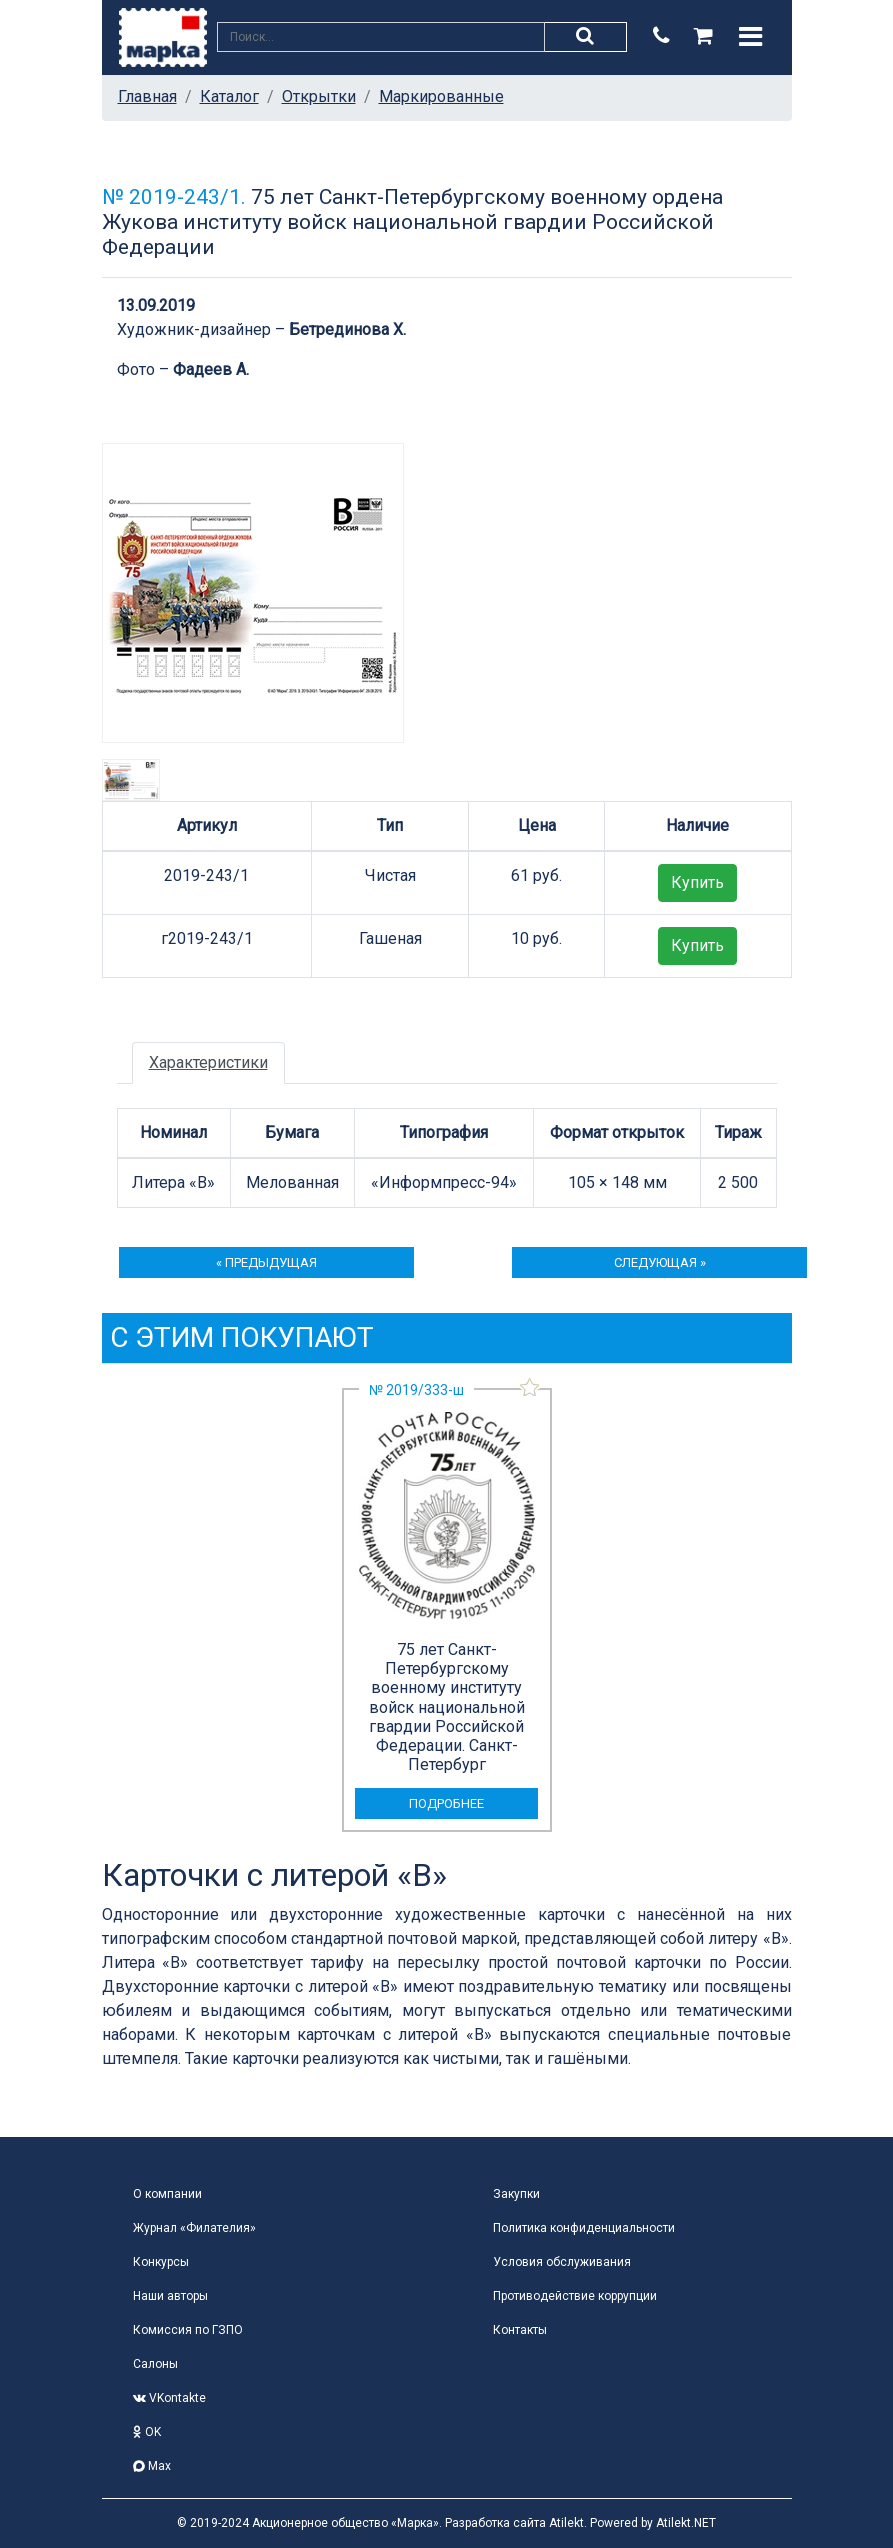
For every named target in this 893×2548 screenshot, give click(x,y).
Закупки (516, 2194)
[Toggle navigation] (750, 37)
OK (147, 2432)
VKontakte (169, 2398)
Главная (147, 96)
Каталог (229, 96)
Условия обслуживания (562, 2262)
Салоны (155, 2364)
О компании (167, 2194)
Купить (697, 882)
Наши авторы (170, 2296)
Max (152, 2466)
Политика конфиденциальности (584, 2228)
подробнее (446, 1803)
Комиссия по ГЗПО (188, 2330)
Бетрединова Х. (347, 329)
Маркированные (441, 96)
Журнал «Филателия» (194, 2228)
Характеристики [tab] (208, 1062)
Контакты (520, 2330)
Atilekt (566, 2523)
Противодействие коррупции (575, 2296)
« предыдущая (266, 1262)
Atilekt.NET (686, 2523)
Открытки (319, 96)
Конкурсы (161, 2262)
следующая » (660, 1262)
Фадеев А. (211, 369)
